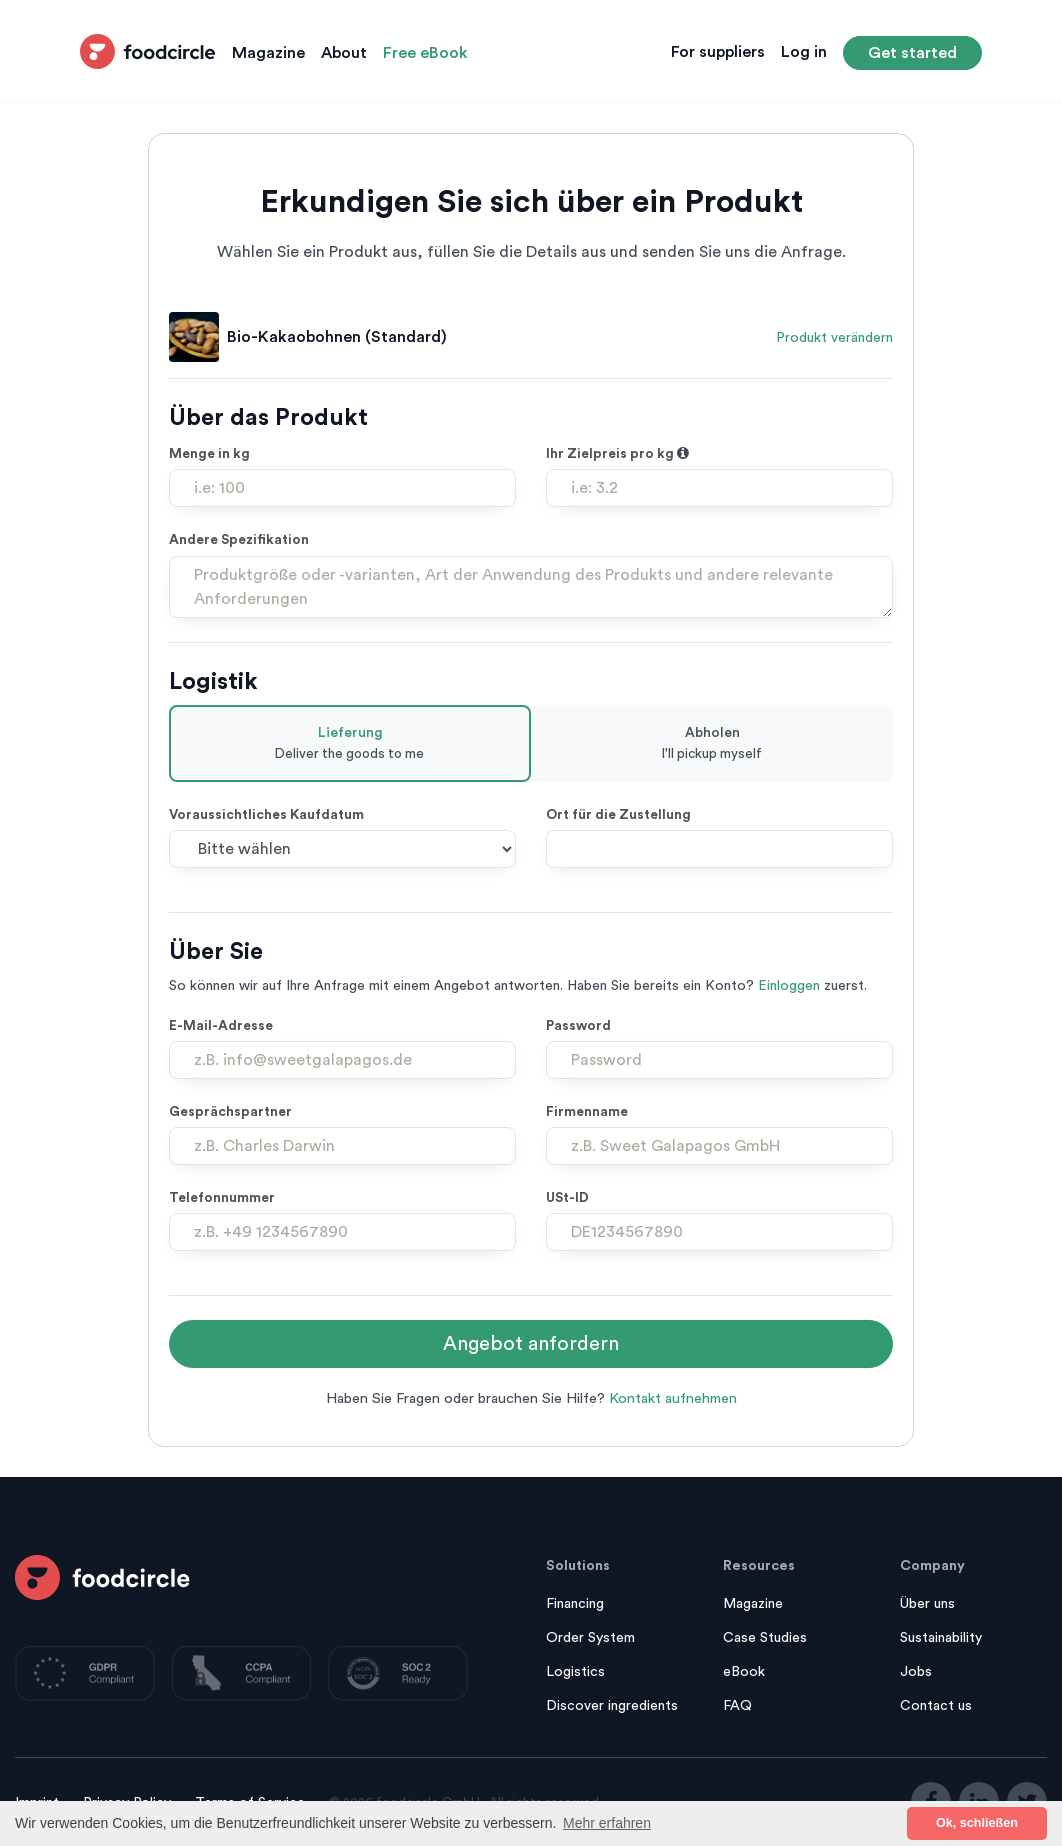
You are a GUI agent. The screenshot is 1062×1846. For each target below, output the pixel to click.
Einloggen (789, 986)
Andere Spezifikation (239, 540)
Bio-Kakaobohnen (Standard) (337, 337)
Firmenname (587, 1112)
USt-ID (567, 1198)
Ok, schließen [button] (977, 1823)
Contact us (936, 1706)
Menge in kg (209, 454)
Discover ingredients (612, 1706)
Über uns (927, 1604)
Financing (575, 1604)
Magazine (268, 53)
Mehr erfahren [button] (607, 1823)
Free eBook (425, 53)
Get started (912, 53)
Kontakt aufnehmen (673, 1398)
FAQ (737, 1706)
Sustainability (941, 1638)
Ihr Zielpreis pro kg (617, 454)
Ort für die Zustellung (618, 815)
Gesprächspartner (230, 1112)
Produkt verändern (834, 338)
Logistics (575, 1672)
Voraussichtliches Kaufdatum (266, 815)
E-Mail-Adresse (221, 1026)
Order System (590, 1638)
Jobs (916, 1672)
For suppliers (718, 52)
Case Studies (765, 1638)
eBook (744, 1672)
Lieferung (349, 745)
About (344, 53)
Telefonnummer (222, 1198)
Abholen (712, 745)
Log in (804, 52)
